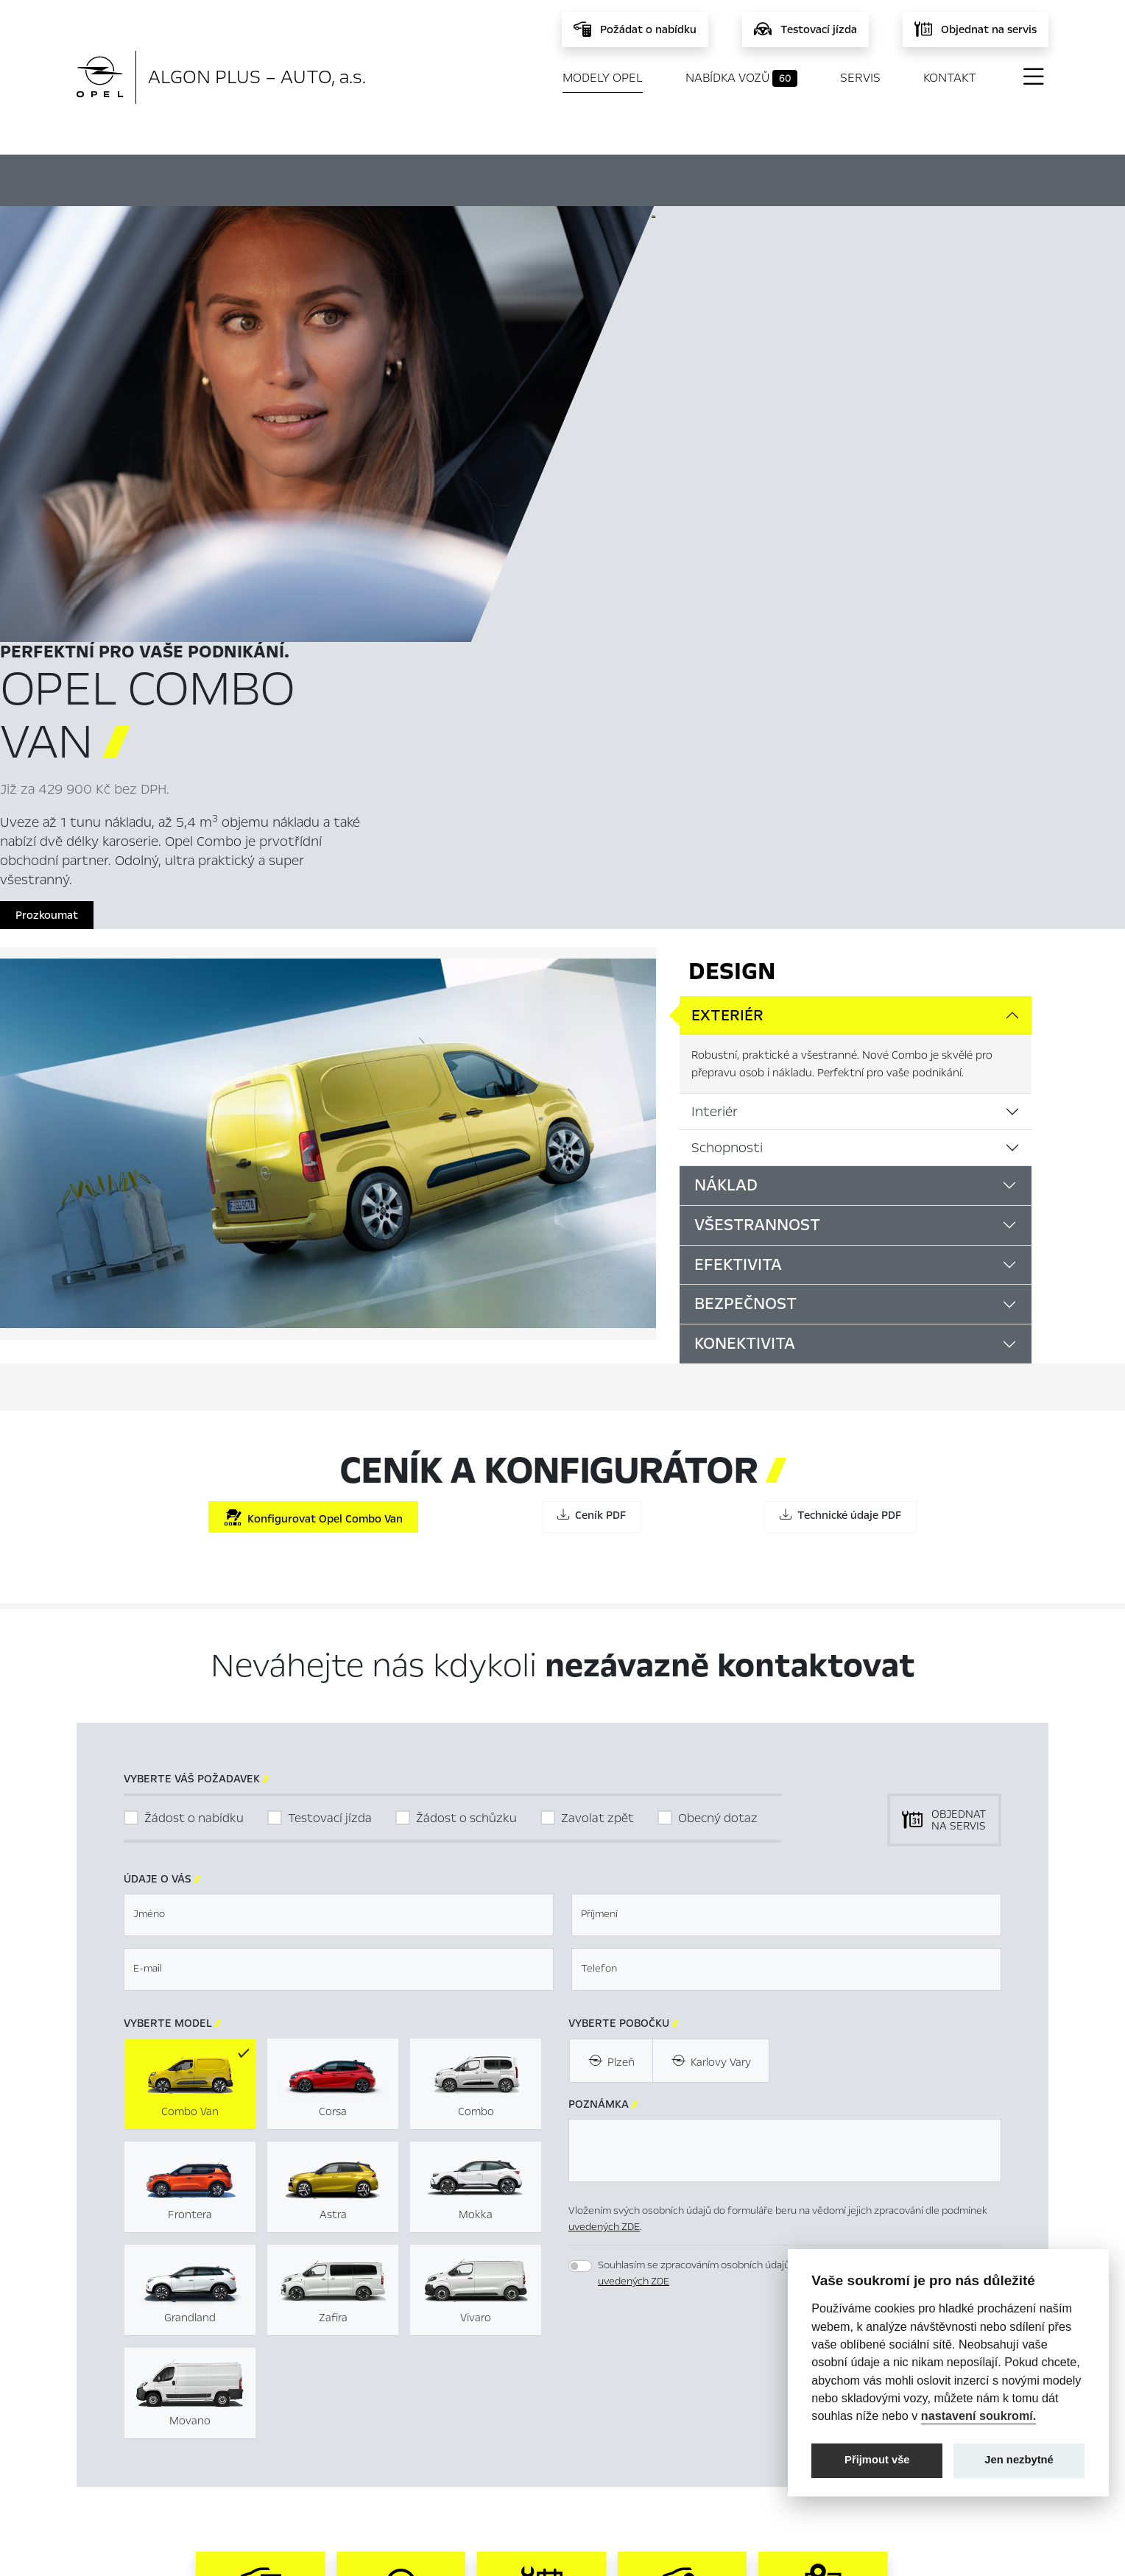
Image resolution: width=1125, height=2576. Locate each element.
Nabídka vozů (741, 78)
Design (731, 561)
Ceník (664, 178)
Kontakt (949, 77)
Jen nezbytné (1018, 2460)
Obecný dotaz (718, 1407)
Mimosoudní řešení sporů (693, 2402)
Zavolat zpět (597, 1407)
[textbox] (339, 1504)
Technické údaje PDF (840, 1104)
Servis (860, 77)
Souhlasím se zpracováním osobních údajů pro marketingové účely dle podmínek (781, 1862)
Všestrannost (757, 814)
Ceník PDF (591, 1104)
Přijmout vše (877, 2460)
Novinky (376, 2449)
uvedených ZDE (604, 1816)
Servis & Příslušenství (408, 2425)
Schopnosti (727, 737)
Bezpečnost (745, 894)
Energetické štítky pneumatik (705, 2425)
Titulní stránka (392, 2378)
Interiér (714, 700)
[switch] (580, 1855)
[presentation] (680, 1964)
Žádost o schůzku (466, 1407)
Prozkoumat (702, 491)
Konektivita (744, 933)
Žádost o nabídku (194, 1407)
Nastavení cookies (676, 2378)
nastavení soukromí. (979, 2415)
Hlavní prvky (345, 178)
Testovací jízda (330, 1407)
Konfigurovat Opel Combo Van (313, 1107)
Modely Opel (602, 77)
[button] (918, 1965)
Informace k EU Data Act (693, 2449)
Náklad (726, 774)
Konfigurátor (516, 178)
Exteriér (727, 604)
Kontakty (379, 2473)
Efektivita (738, 854)
